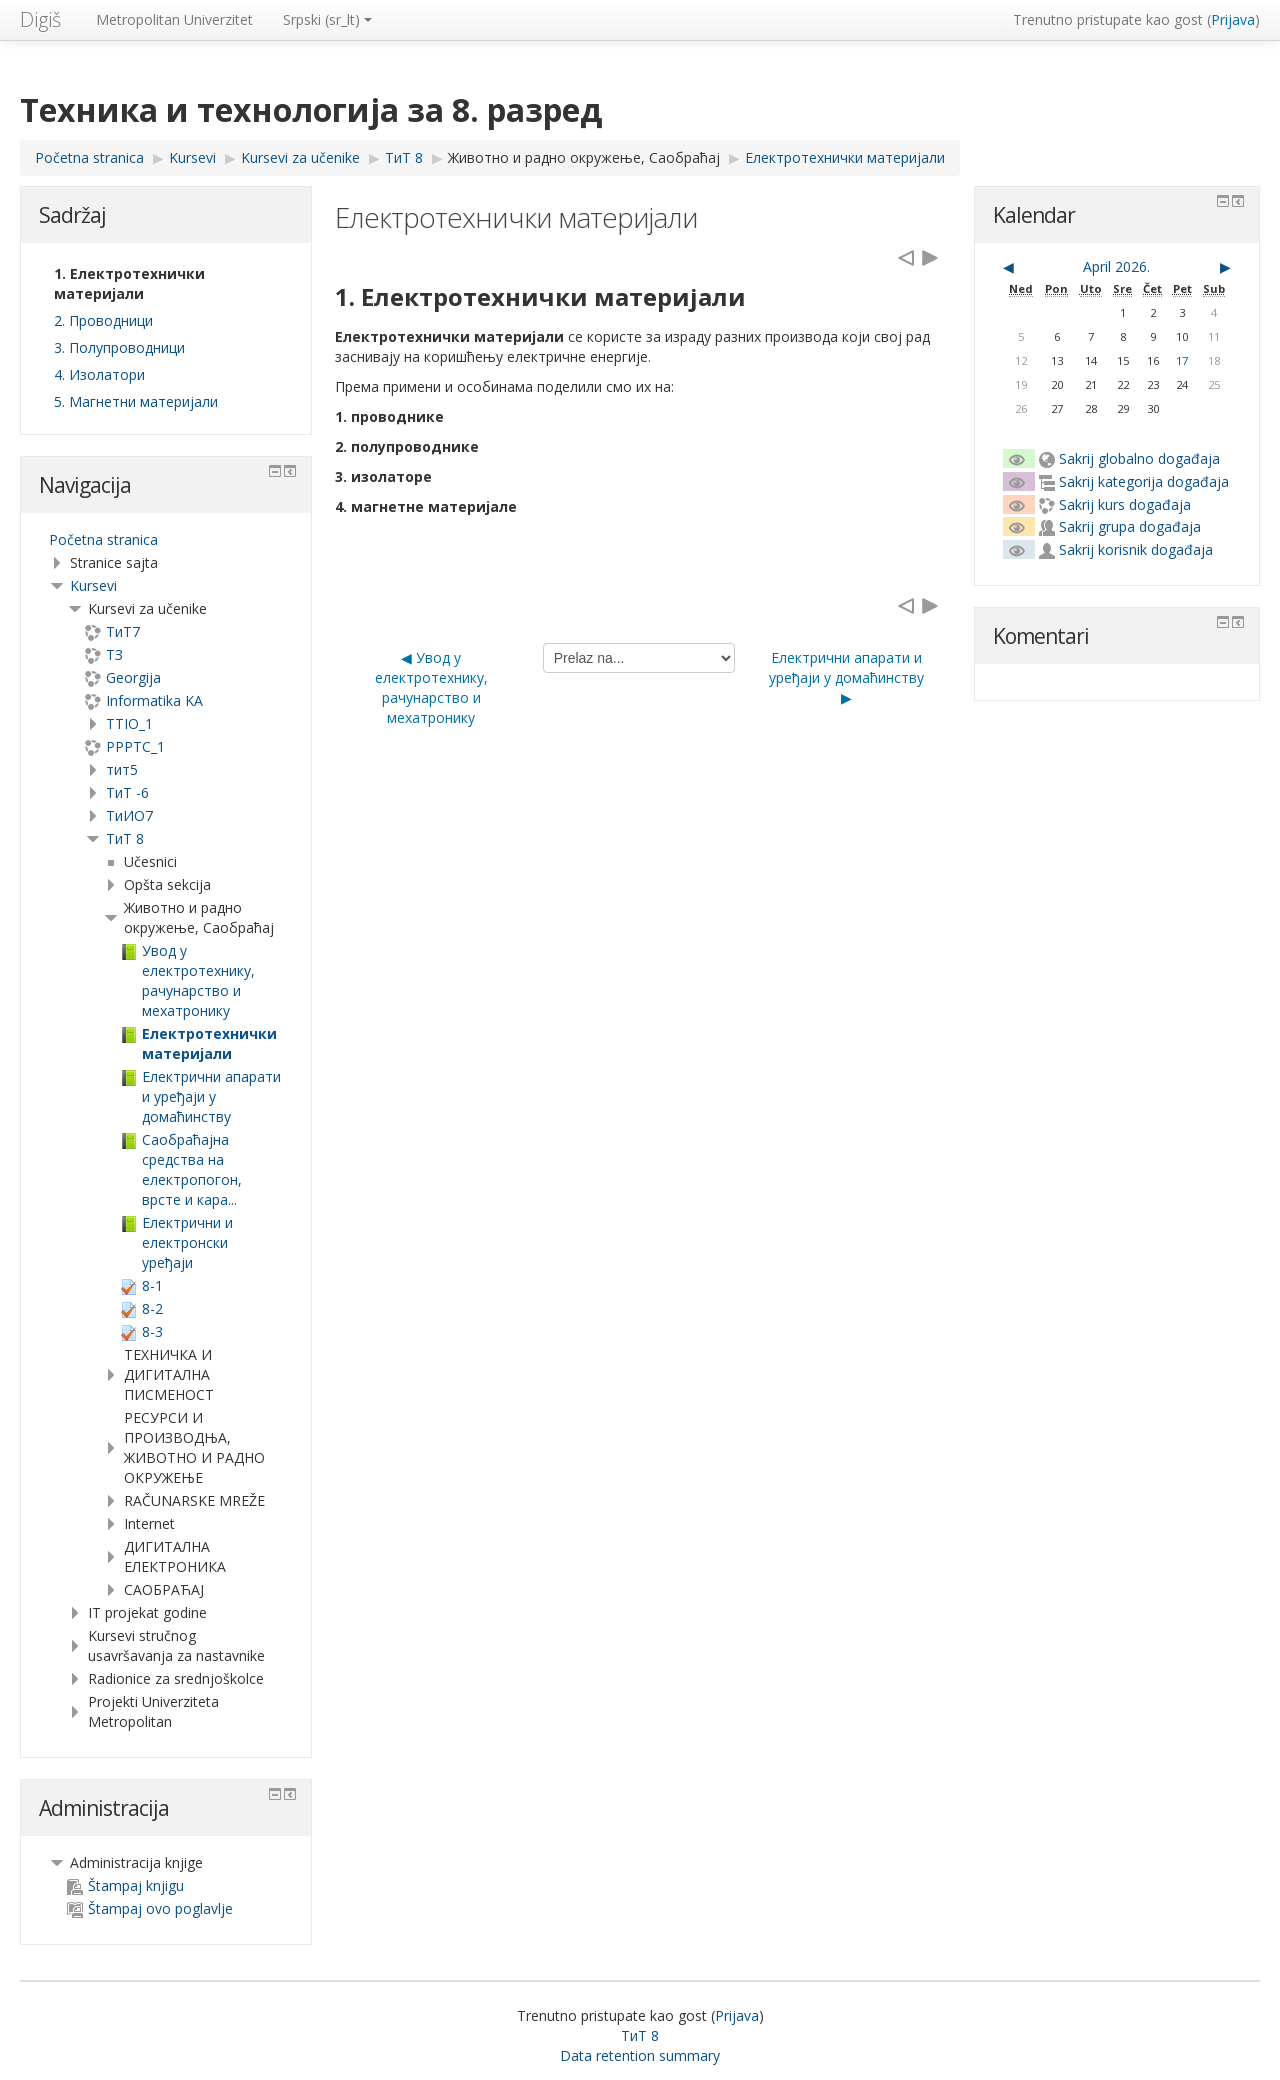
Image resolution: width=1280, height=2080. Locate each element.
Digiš (40, 19)
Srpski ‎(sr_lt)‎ (327, 19)
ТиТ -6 (127, 792)
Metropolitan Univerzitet (174, 19)
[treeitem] (166, 540)
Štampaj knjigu (125, 1885)
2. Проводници (103, 320)
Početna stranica (103, 539)
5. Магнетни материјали (136, 401)
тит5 (122, 769)
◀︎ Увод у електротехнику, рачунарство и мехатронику (431, 687)
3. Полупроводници (119, 347)
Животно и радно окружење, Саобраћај (584, 157)
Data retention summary (640, 2055)
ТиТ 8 (125, 838)
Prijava (1233, 19)
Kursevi (93, 585)
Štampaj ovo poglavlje (150, 1908)
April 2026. (1116, 266)
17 (1182, 360)
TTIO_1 (129, 723)
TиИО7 (129, 815)
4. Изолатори (99, 374)
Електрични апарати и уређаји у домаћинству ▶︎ (846, 677)
